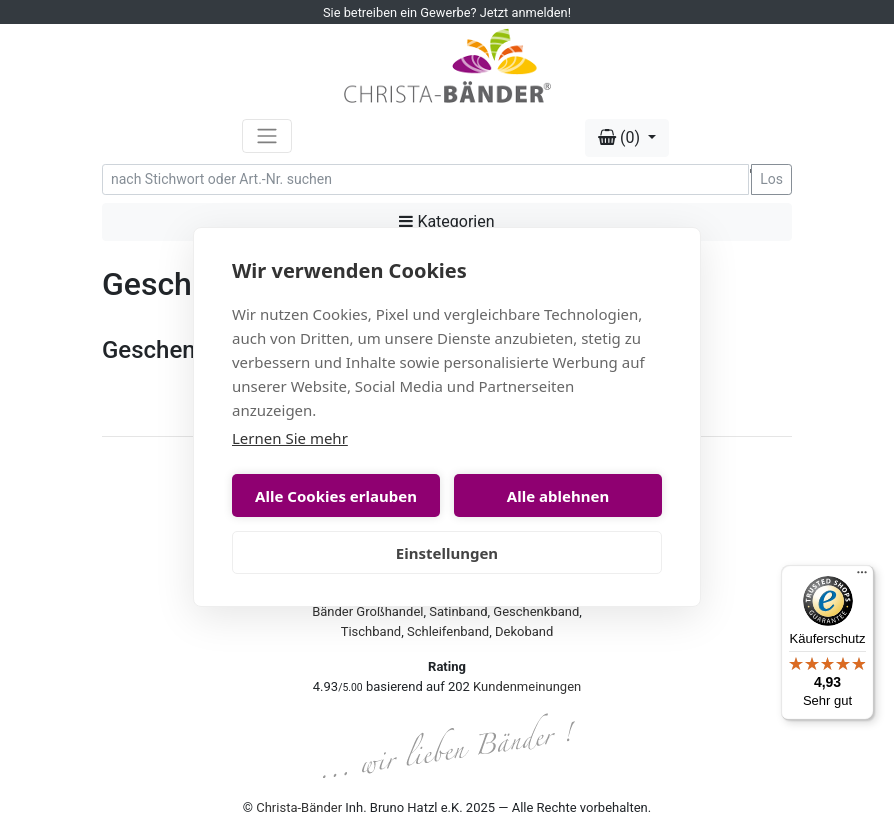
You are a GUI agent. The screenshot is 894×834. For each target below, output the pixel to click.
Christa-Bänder (299, 807)
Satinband (458, 611)
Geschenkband (536, 611)
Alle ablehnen (558, 496)
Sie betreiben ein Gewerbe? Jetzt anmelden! (447, 12)
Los (771, 179)
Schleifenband (448, 631)
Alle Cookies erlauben (336, 496)
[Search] (425, 179)
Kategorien (446, 221)
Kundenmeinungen (527, 686)
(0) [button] (621, 137)
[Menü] (862, 577)
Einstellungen (447, 553)
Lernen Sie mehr (290, 438)
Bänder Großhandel (367, 611)
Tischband (371, 631)
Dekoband (524, 631)
